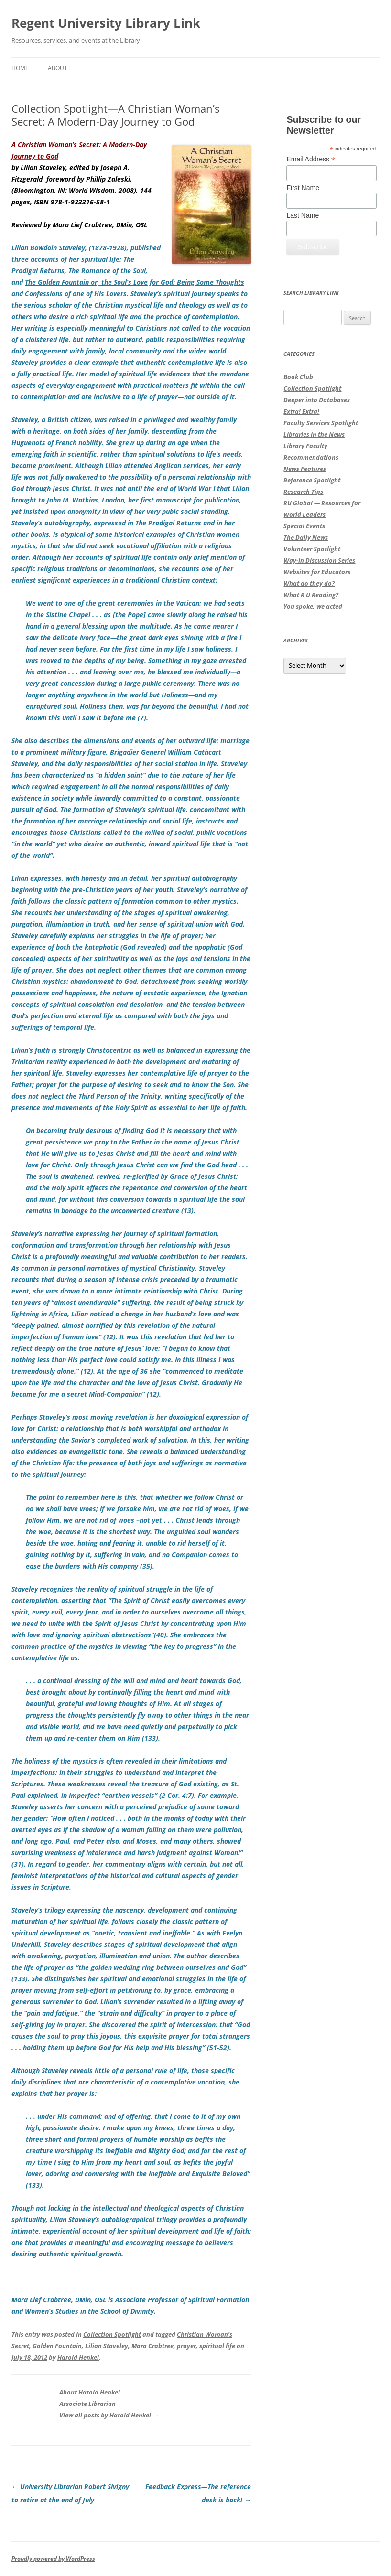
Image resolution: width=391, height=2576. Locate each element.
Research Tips (303, 491)
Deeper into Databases (316, 399)
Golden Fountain (57, 2345)
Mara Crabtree (152, 2345)
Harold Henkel (78, 2357)
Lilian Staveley (106, 2345)
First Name (302, 188)
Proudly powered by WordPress (53, 2559)
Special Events (304, 526)
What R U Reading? (310, 594)
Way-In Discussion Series (319, 560)
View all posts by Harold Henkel (109, 2415)
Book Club (298, 377)
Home (20, 68)
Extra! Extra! (301, 411)
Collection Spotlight (112, 2334)
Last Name (302, 215)
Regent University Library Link (105, 23)
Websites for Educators (316, 571)
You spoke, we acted (312, 606)
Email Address (310, 159)
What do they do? (309, 583)
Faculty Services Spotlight (320, 422)
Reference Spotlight (311, 480)
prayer (186, 2345)
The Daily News (305, 537)
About (57, 68)
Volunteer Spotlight (311, 549)
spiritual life (217, 2345)
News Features (304, 468)
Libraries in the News (314, 434)
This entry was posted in (47, 2334)
